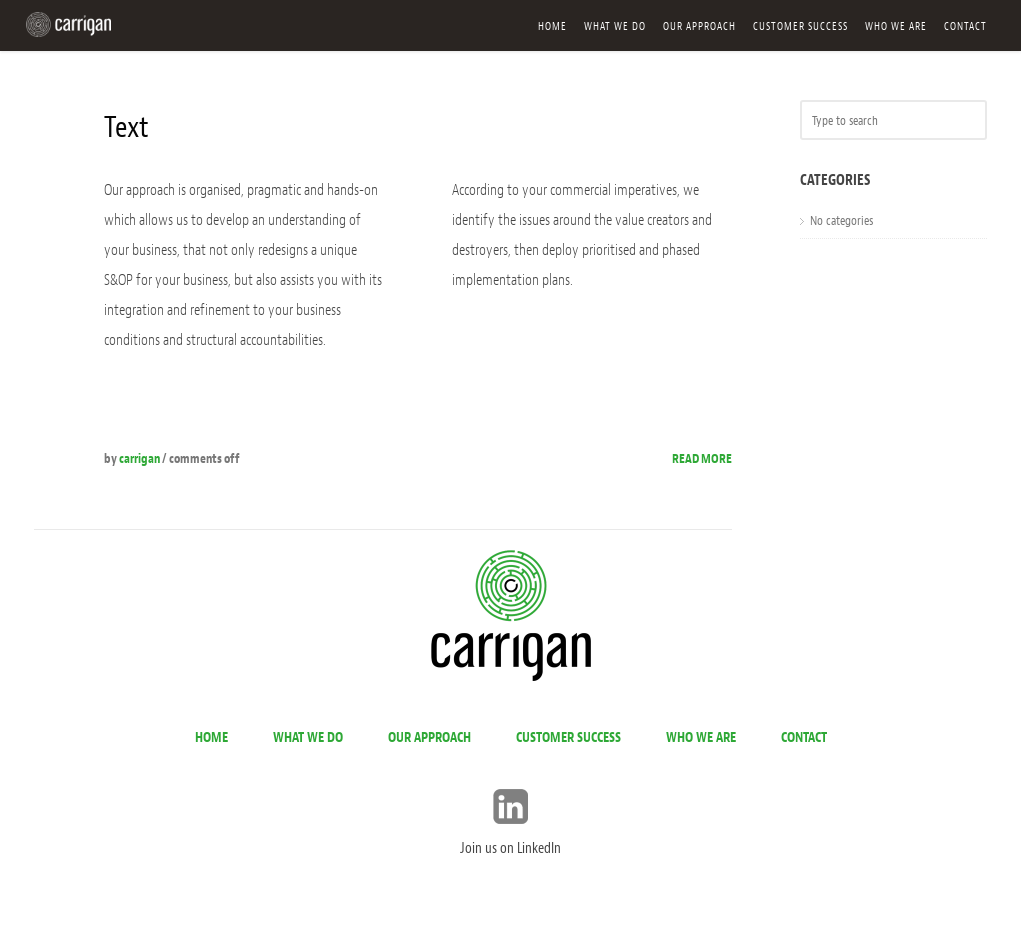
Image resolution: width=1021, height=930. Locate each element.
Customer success (800, 26)
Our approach (699, 26)
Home (552, 26)
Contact (965, 26)
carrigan (139, 458)
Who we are (896, 26)
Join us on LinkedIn (510, 848)
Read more (702, 458)
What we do (615, 26)
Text (126, 127)
